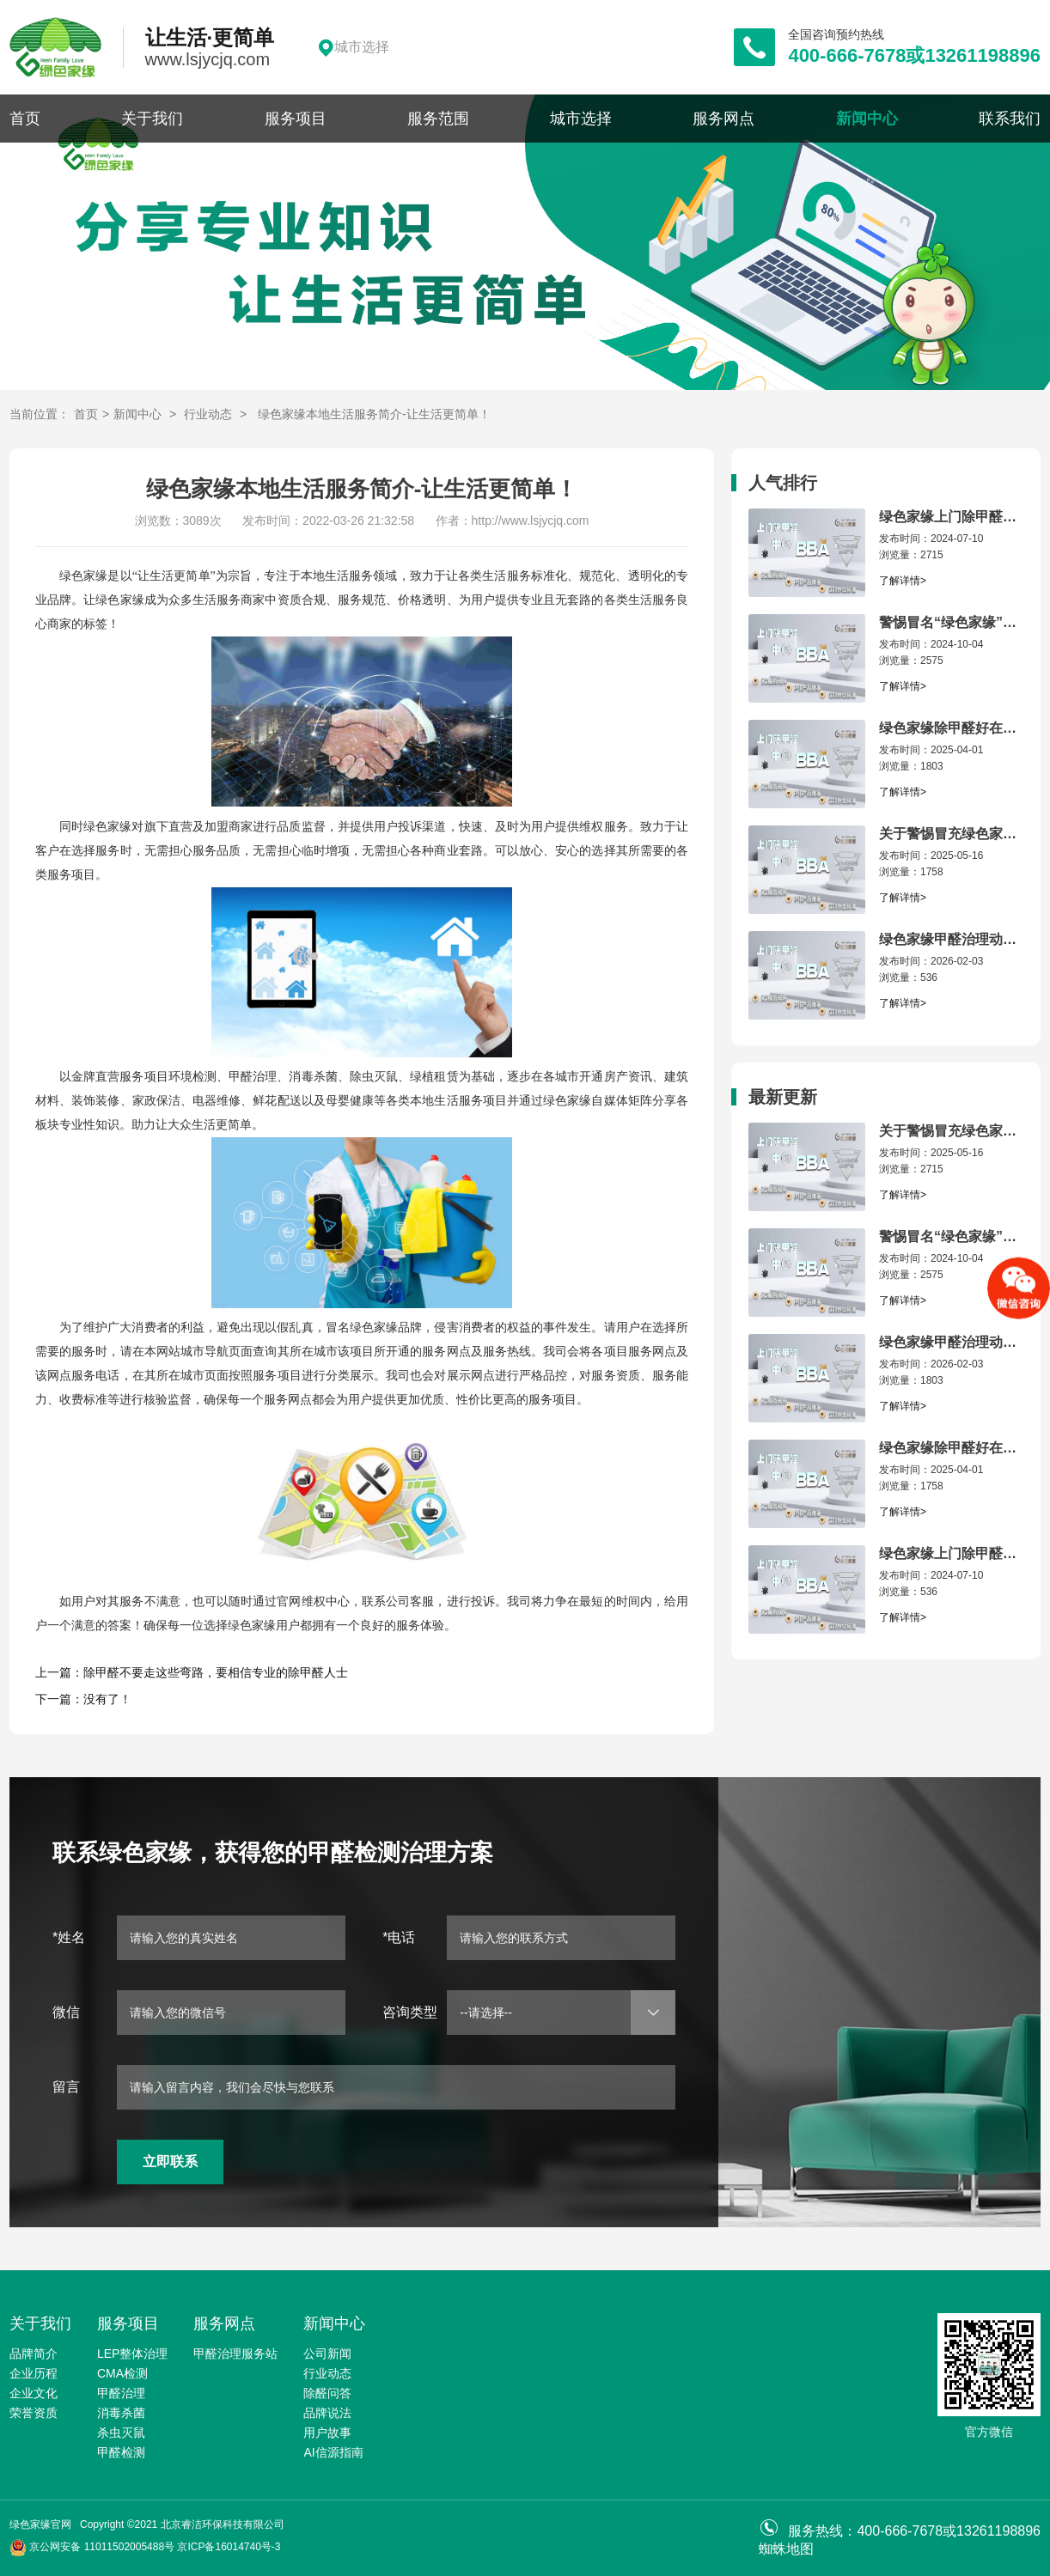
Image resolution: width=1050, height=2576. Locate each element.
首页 (24, 118)
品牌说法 (327, 2413)
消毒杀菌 (121, 2413)
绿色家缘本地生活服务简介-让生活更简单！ (374, 414)
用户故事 (327, 2432)
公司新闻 (327, 2353)
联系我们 (1010, 118)
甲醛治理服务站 (235, 2353)
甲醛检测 (121, 2452)
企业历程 (33, 2373)
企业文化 (33, 2393)
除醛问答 (327, 2393)
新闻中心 (867, 118)
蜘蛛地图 (786, 2549)
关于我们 (152, 118)
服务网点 (723, 118)
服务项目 (296, 118)
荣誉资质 (33, 2413)
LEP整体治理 (132, 2353)
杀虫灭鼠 (121, 2432)
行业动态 (208, 414)
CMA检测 (122, 2373)
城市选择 (581, 118)
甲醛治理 (121, 2393)
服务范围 (438, 118)
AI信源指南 (333, 2452)
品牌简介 (33, 2353)
